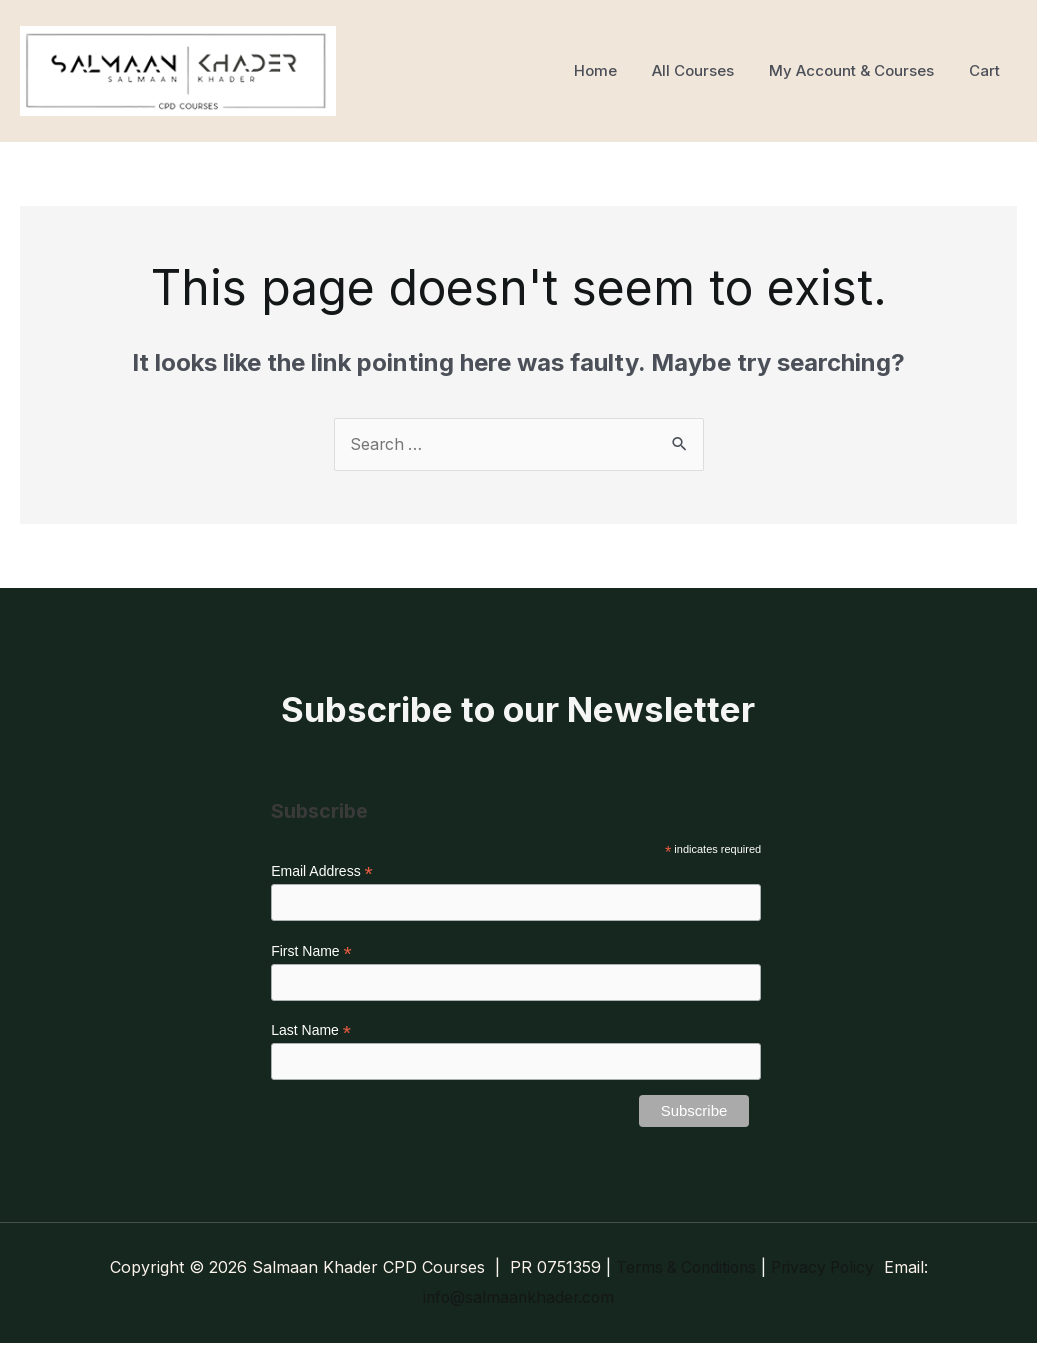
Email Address (322, 872)
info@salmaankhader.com (519, 1301)
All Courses (705, 70)
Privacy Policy (826, 1271)
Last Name (311, 1033)
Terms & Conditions (683, 1271)
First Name (311, 953)
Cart (986, 70)
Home (612, 70)
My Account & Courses (858, 70)
